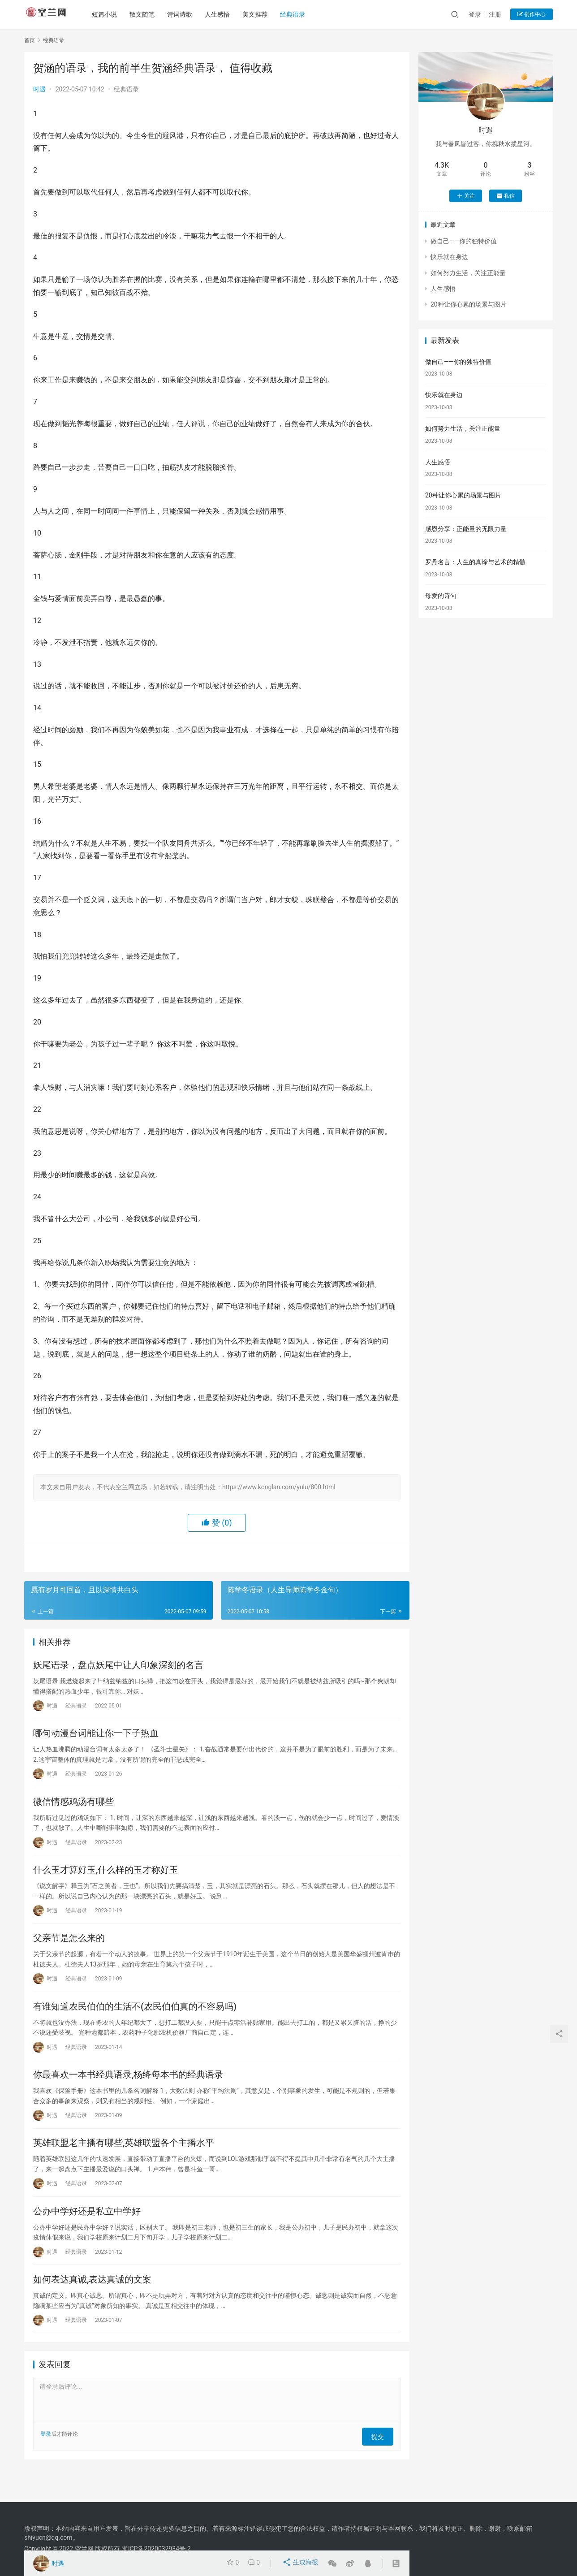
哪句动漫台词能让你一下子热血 (96, 1737)
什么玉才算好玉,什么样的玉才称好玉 (105, 1880)
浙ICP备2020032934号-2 (156, 2548)
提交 (380, 2464)
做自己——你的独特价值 (464, 241)
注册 (495, 14)
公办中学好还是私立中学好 (87, 2236)
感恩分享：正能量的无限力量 (466, 528)
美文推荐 (259, 14)
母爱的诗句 (440, 595)
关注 (465, 196)
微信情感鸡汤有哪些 (73, 1808)
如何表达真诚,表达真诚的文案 (92, 2307)
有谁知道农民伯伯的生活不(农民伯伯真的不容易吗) (135, 2022)
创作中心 (531, 14)
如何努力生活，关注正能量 (468, 273)
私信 (505, 196)
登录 (475, 14)
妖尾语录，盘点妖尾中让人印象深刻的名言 (118, 1666)
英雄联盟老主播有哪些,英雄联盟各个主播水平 (123, 2165)
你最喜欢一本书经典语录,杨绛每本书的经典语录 (128, 2093)
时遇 (39, 89)
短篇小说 (109, 14)
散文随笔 (146, 14)
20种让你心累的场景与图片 (469, 304)
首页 (29, 40)
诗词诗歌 (184, 14)
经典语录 (297, 14)
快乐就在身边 (449, 256)
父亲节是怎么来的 (69, 1951)
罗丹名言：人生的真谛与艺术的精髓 (475, 562)
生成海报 (301, 2563)
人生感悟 (222, 14)
